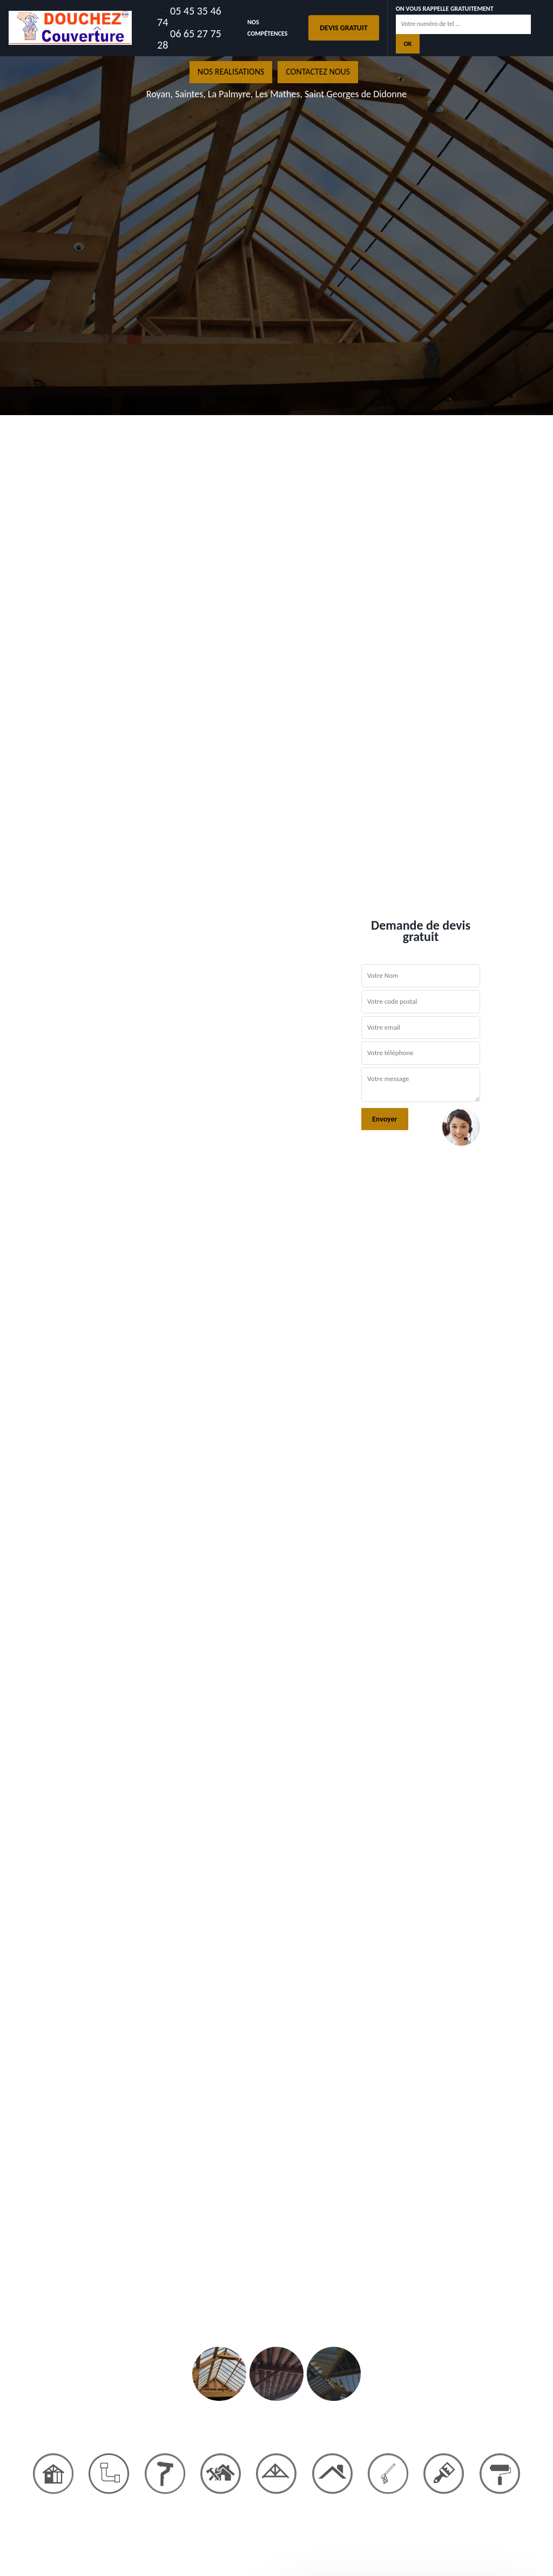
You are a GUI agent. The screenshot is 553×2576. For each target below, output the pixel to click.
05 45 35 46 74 (189, 16)
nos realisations (231, 71)
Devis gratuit (343, 27)
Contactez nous (318, 71)
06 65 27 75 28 (189, 39)
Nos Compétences (267, 27)
